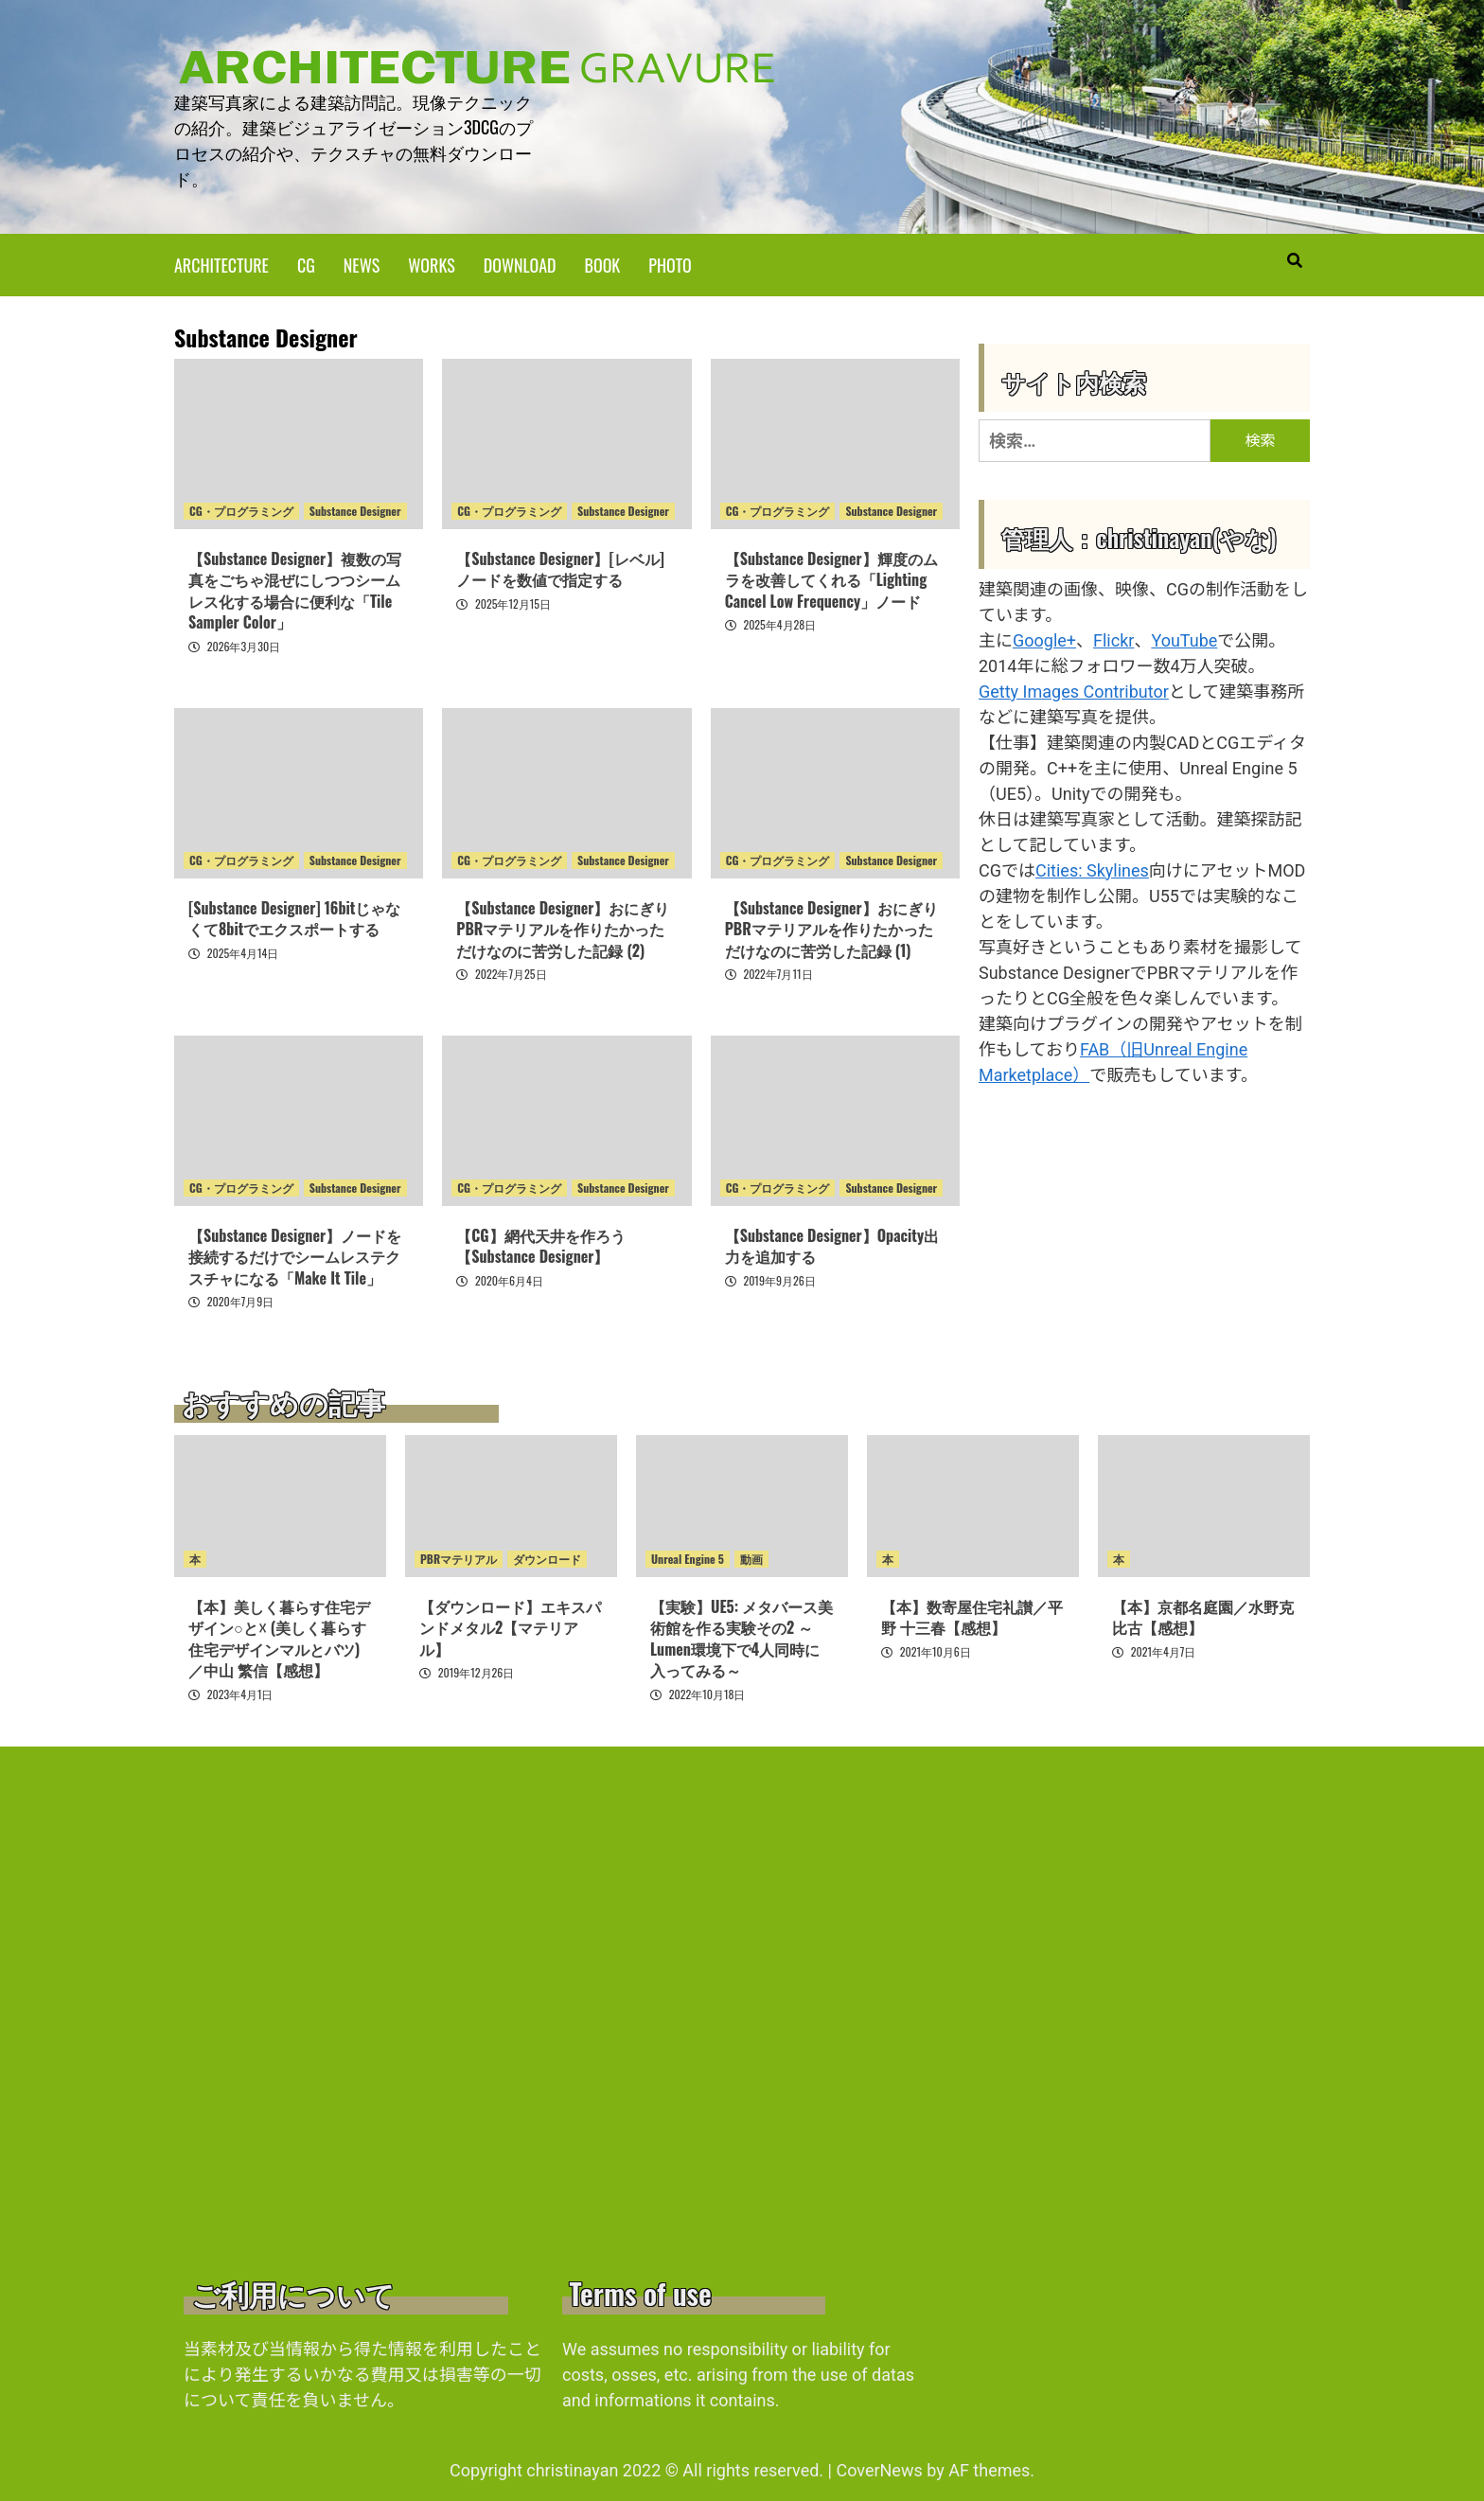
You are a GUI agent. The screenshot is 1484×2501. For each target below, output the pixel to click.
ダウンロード (547, 1558)
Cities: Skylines (1092, 868)
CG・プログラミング (241, 510)
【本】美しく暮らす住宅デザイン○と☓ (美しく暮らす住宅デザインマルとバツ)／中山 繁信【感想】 (279, 1637)
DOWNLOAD (520, 263)
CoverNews (879, 2469)
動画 (751, 1558)
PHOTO (669, 263)
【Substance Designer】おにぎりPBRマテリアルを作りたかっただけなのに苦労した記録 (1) (831, 928)
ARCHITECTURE (221, 263)
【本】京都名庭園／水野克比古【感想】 (1203, 1616)
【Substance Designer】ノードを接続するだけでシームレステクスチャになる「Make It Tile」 (294, 1255)
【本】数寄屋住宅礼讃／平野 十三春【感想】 (972, 1616)
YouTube (1184, 638)
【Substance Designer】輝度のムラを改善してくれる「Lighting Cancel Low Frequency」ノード (831, 579)
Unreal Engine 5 (687, 1558)
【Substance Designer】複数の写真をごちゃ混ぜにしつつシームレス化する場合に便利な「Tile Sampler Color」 (294, 589)
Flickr (1113, 638)
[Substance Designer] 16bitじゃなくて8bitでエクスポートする (294, 917)
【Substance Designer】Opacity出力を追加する (832, 1245)
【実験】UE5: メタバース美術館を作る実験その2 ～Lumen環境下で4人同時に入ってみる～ (741, 1637)
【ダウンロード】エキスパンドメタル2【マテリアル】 (510, 1626)
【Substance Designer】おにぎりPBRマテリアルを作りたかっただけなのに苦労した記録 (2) (562, 928)
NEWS (362, 263)
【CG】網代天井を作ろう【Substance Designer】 (540, 1245)
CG (306, 263)
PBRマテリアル (458, 1558)
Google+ (1044, 638)
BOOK (603, 263)
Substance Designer (355, 510)
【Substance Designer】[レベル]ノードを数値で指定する (560, 568)
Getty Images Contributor (1074, 690)
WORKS (431, 263)
